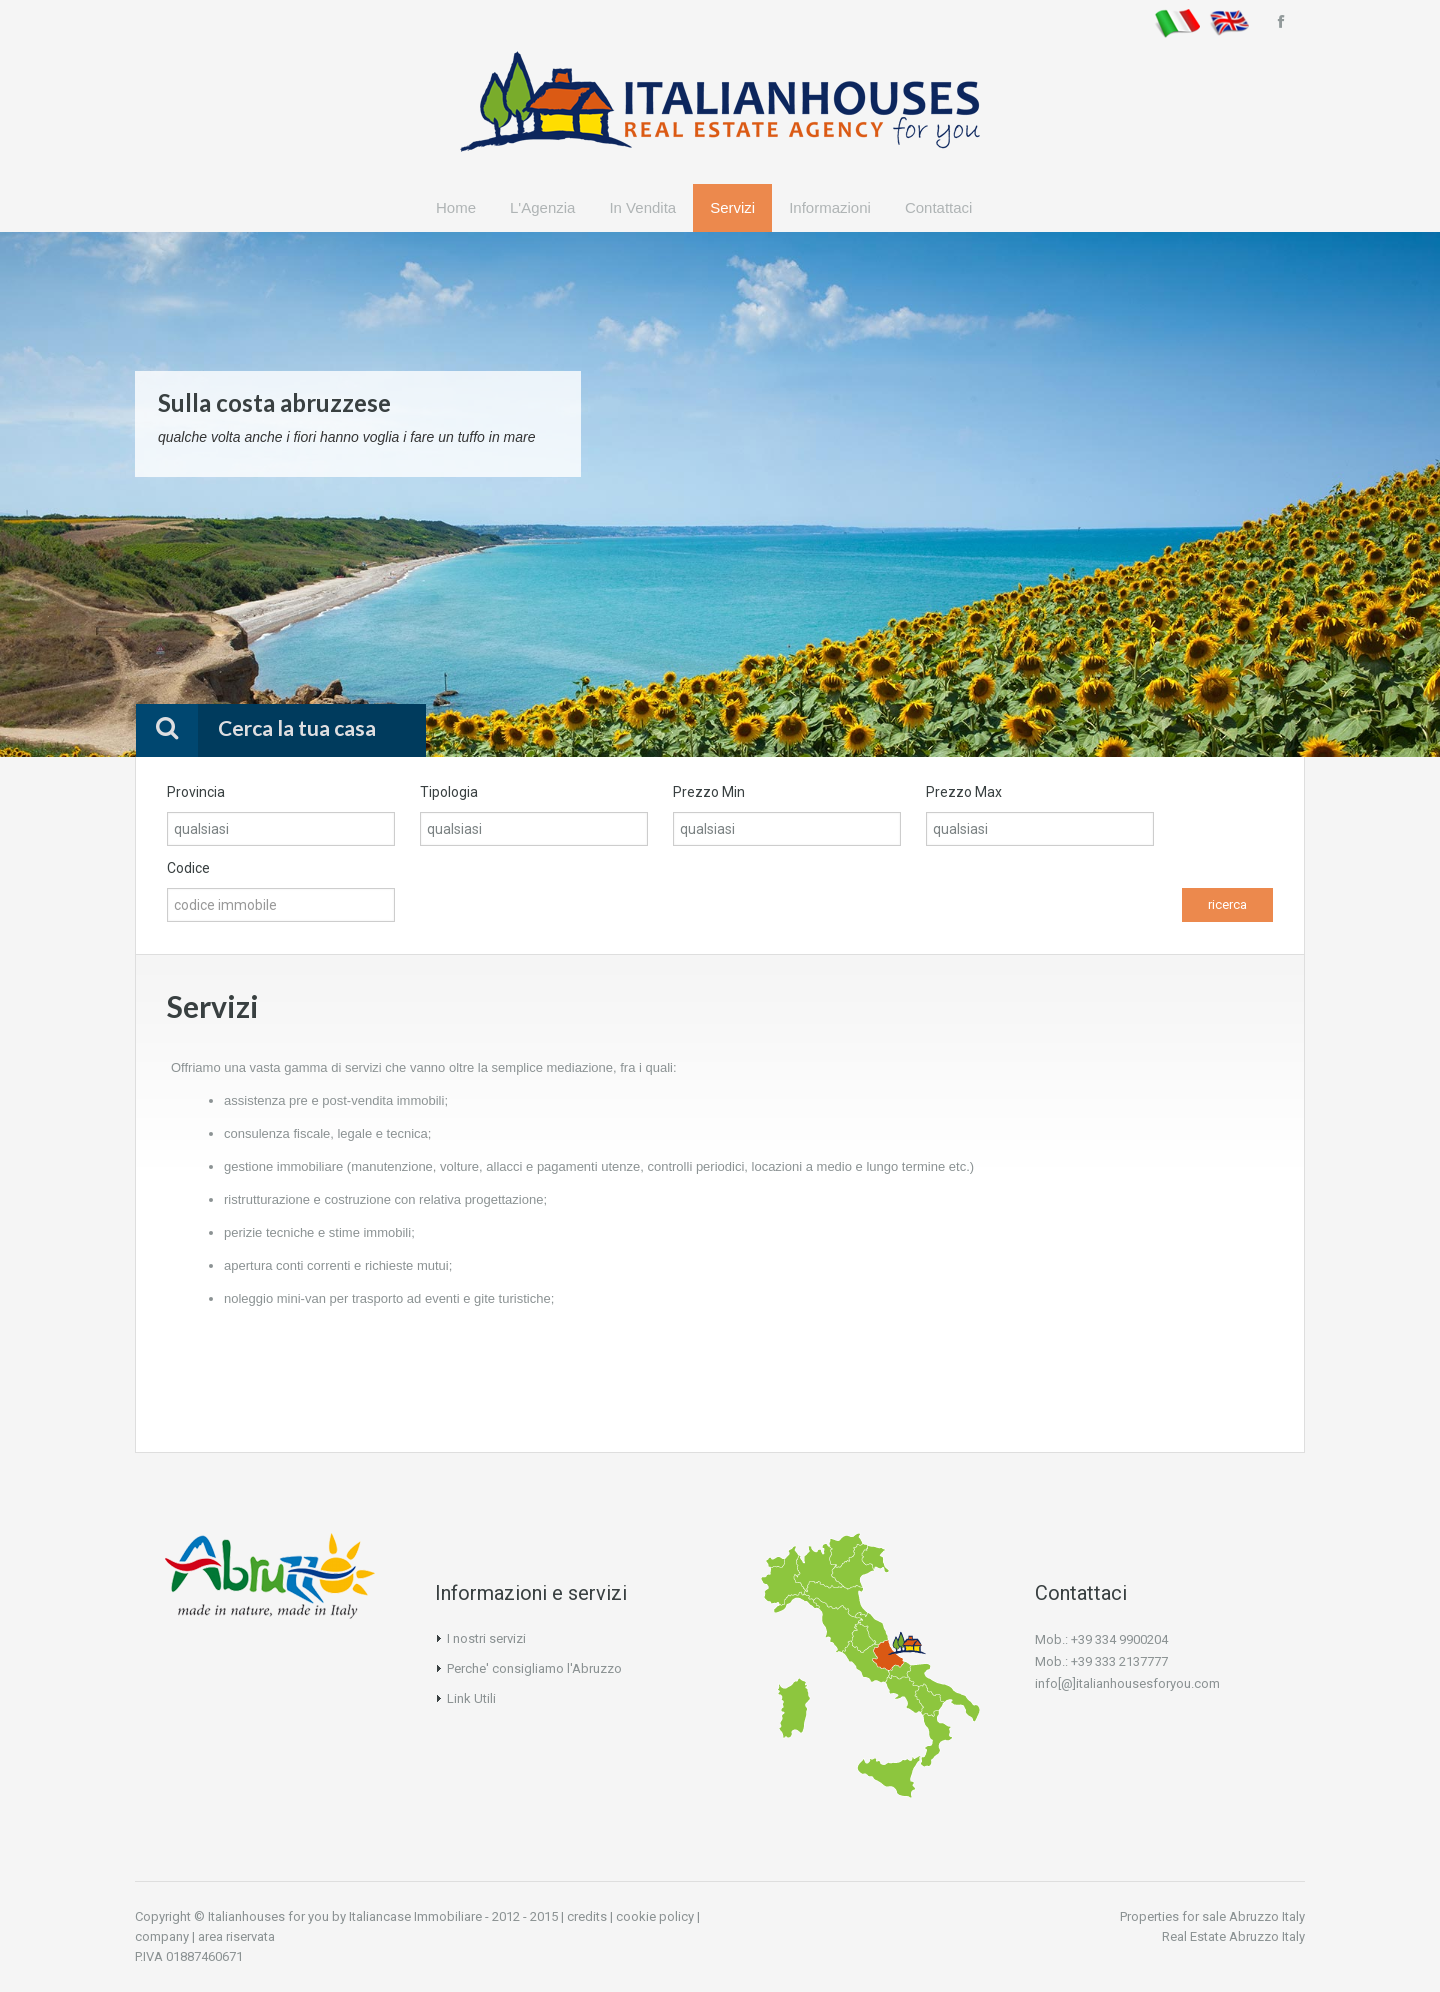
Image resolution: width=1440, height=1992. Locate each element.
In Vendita (642, 207)
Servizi (732, 207)
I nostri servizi (486, 1638)
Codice (188, 868)
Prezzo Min (709, 792)
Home (456, 207)
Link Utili (471, 1698)
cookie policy (655, 1916)
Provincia (196, 792)
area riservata (236, 1936)
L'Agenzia (542, 207)
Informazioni (830, 207)
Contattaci (939, 207)
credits (587, 1916)
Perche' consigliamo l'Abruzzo (534, 1668)
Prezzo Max (964, 792)
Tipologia (449, 792)
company (162, 1936)
